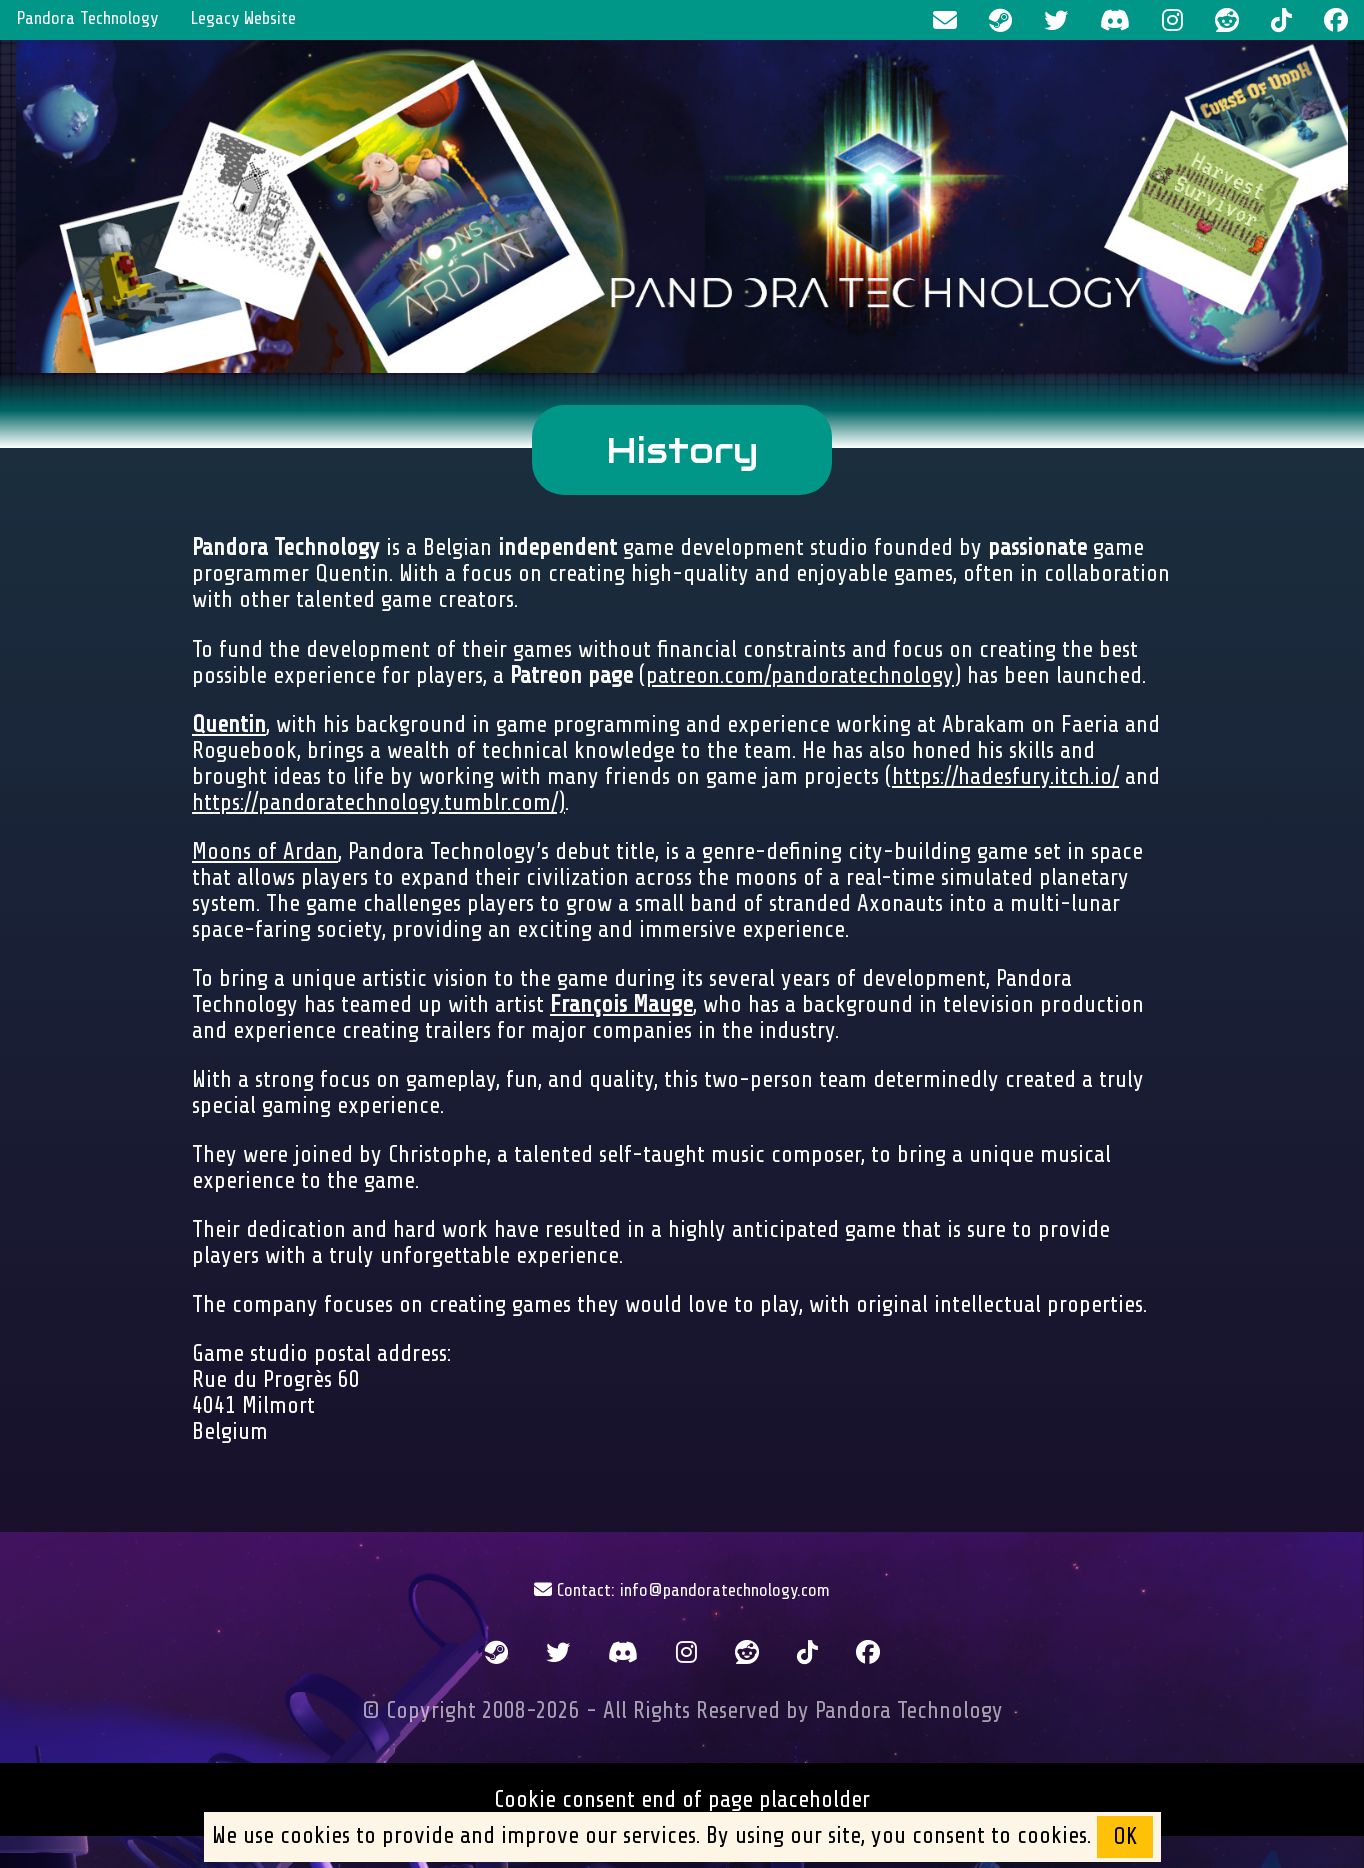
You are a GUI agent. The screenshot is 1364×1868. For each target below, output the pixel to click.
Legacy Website (243, 18)
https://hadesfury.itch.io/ (1005, 777)
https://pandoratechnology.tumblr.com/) (378, 803)
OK (1125, 1837)
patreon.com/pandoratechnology (800, 676)
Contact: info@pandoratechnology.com (682, 1590)
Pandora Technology (87, 18)
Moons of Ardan (265, 852)
